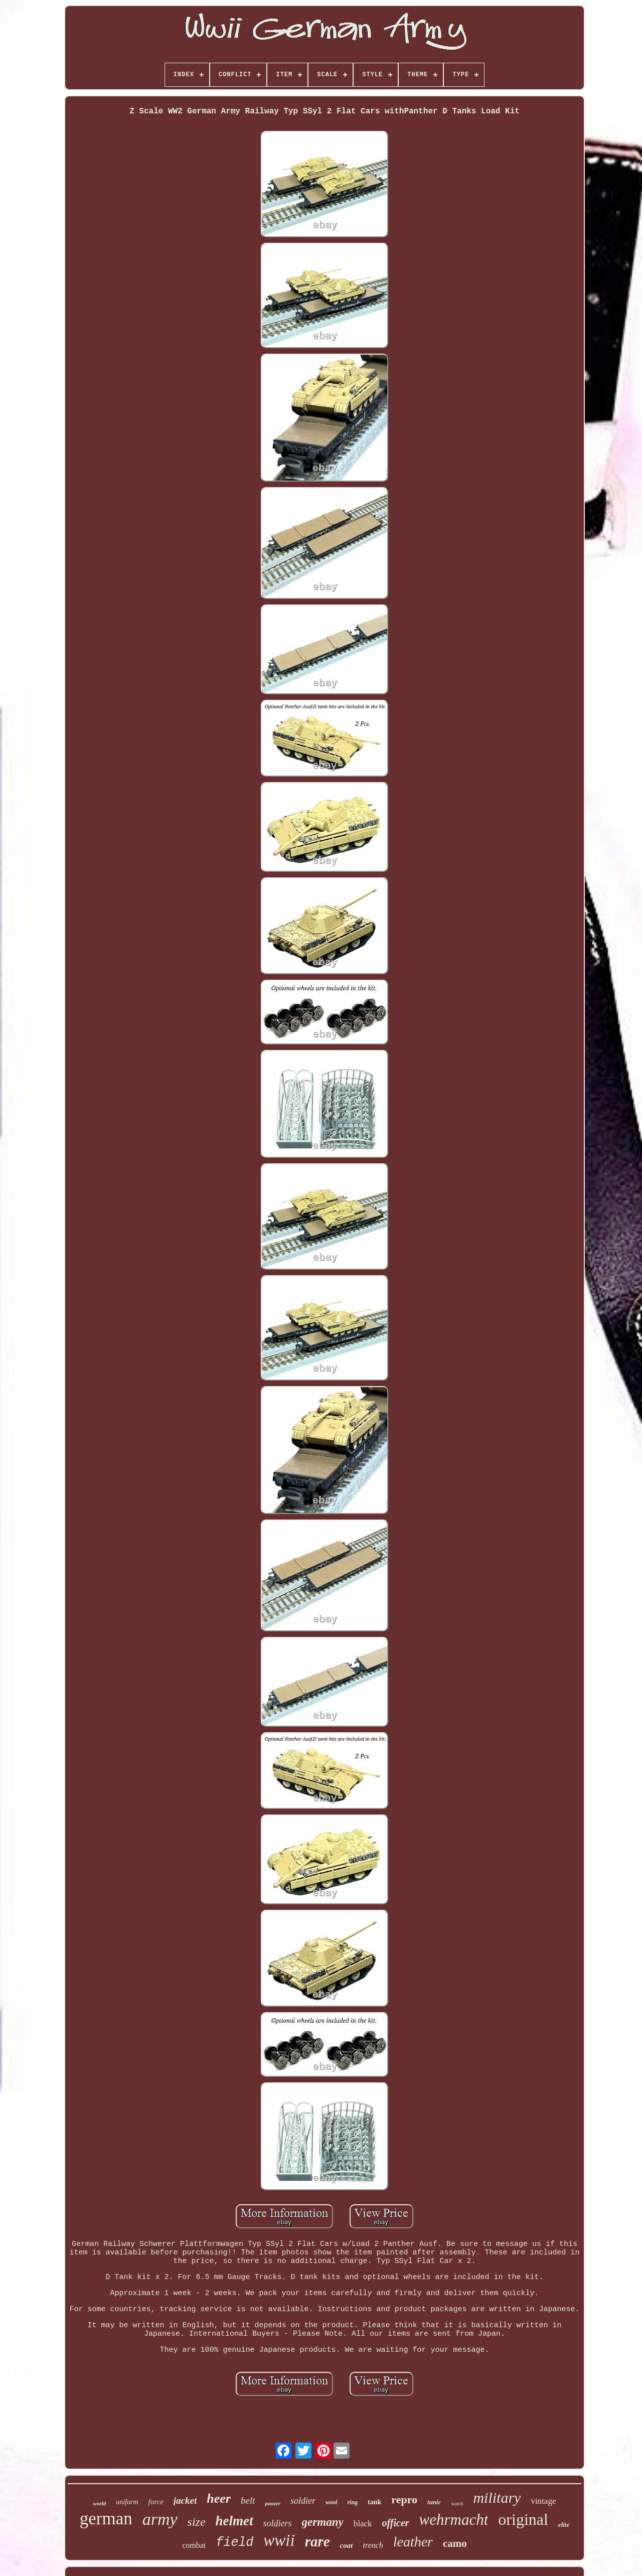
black (363, 2523)
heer (219, 2498)
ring (352, 2502)
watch (457, 2503)
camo (455, 2543)
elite (563, 2524)
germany (323, 2522)
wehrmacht (454, 2519)
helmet (234, 2520)
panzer (272, 2503)
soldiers (277, 2523)
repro (404, 2499)
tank (374, 2502)
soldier (302, 2501)
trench (373, 2545)
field (234, 2542)
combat (194, 2545)
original (523, 2519)
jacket (185, 2500)
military (497, 2497)
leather (413, 2541)
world (99, 2503)
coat (346, 2545)
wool (331, 2502)
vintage (543, 2501)
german (106, 2518)
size (197, 2521)
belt (248, 2500)
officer (395, 2522)
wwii (278, 2540)
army (160, 2519)
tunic (434, 2502)
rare (317, 2541)
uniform (127, 2502)
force (156, 2502)
